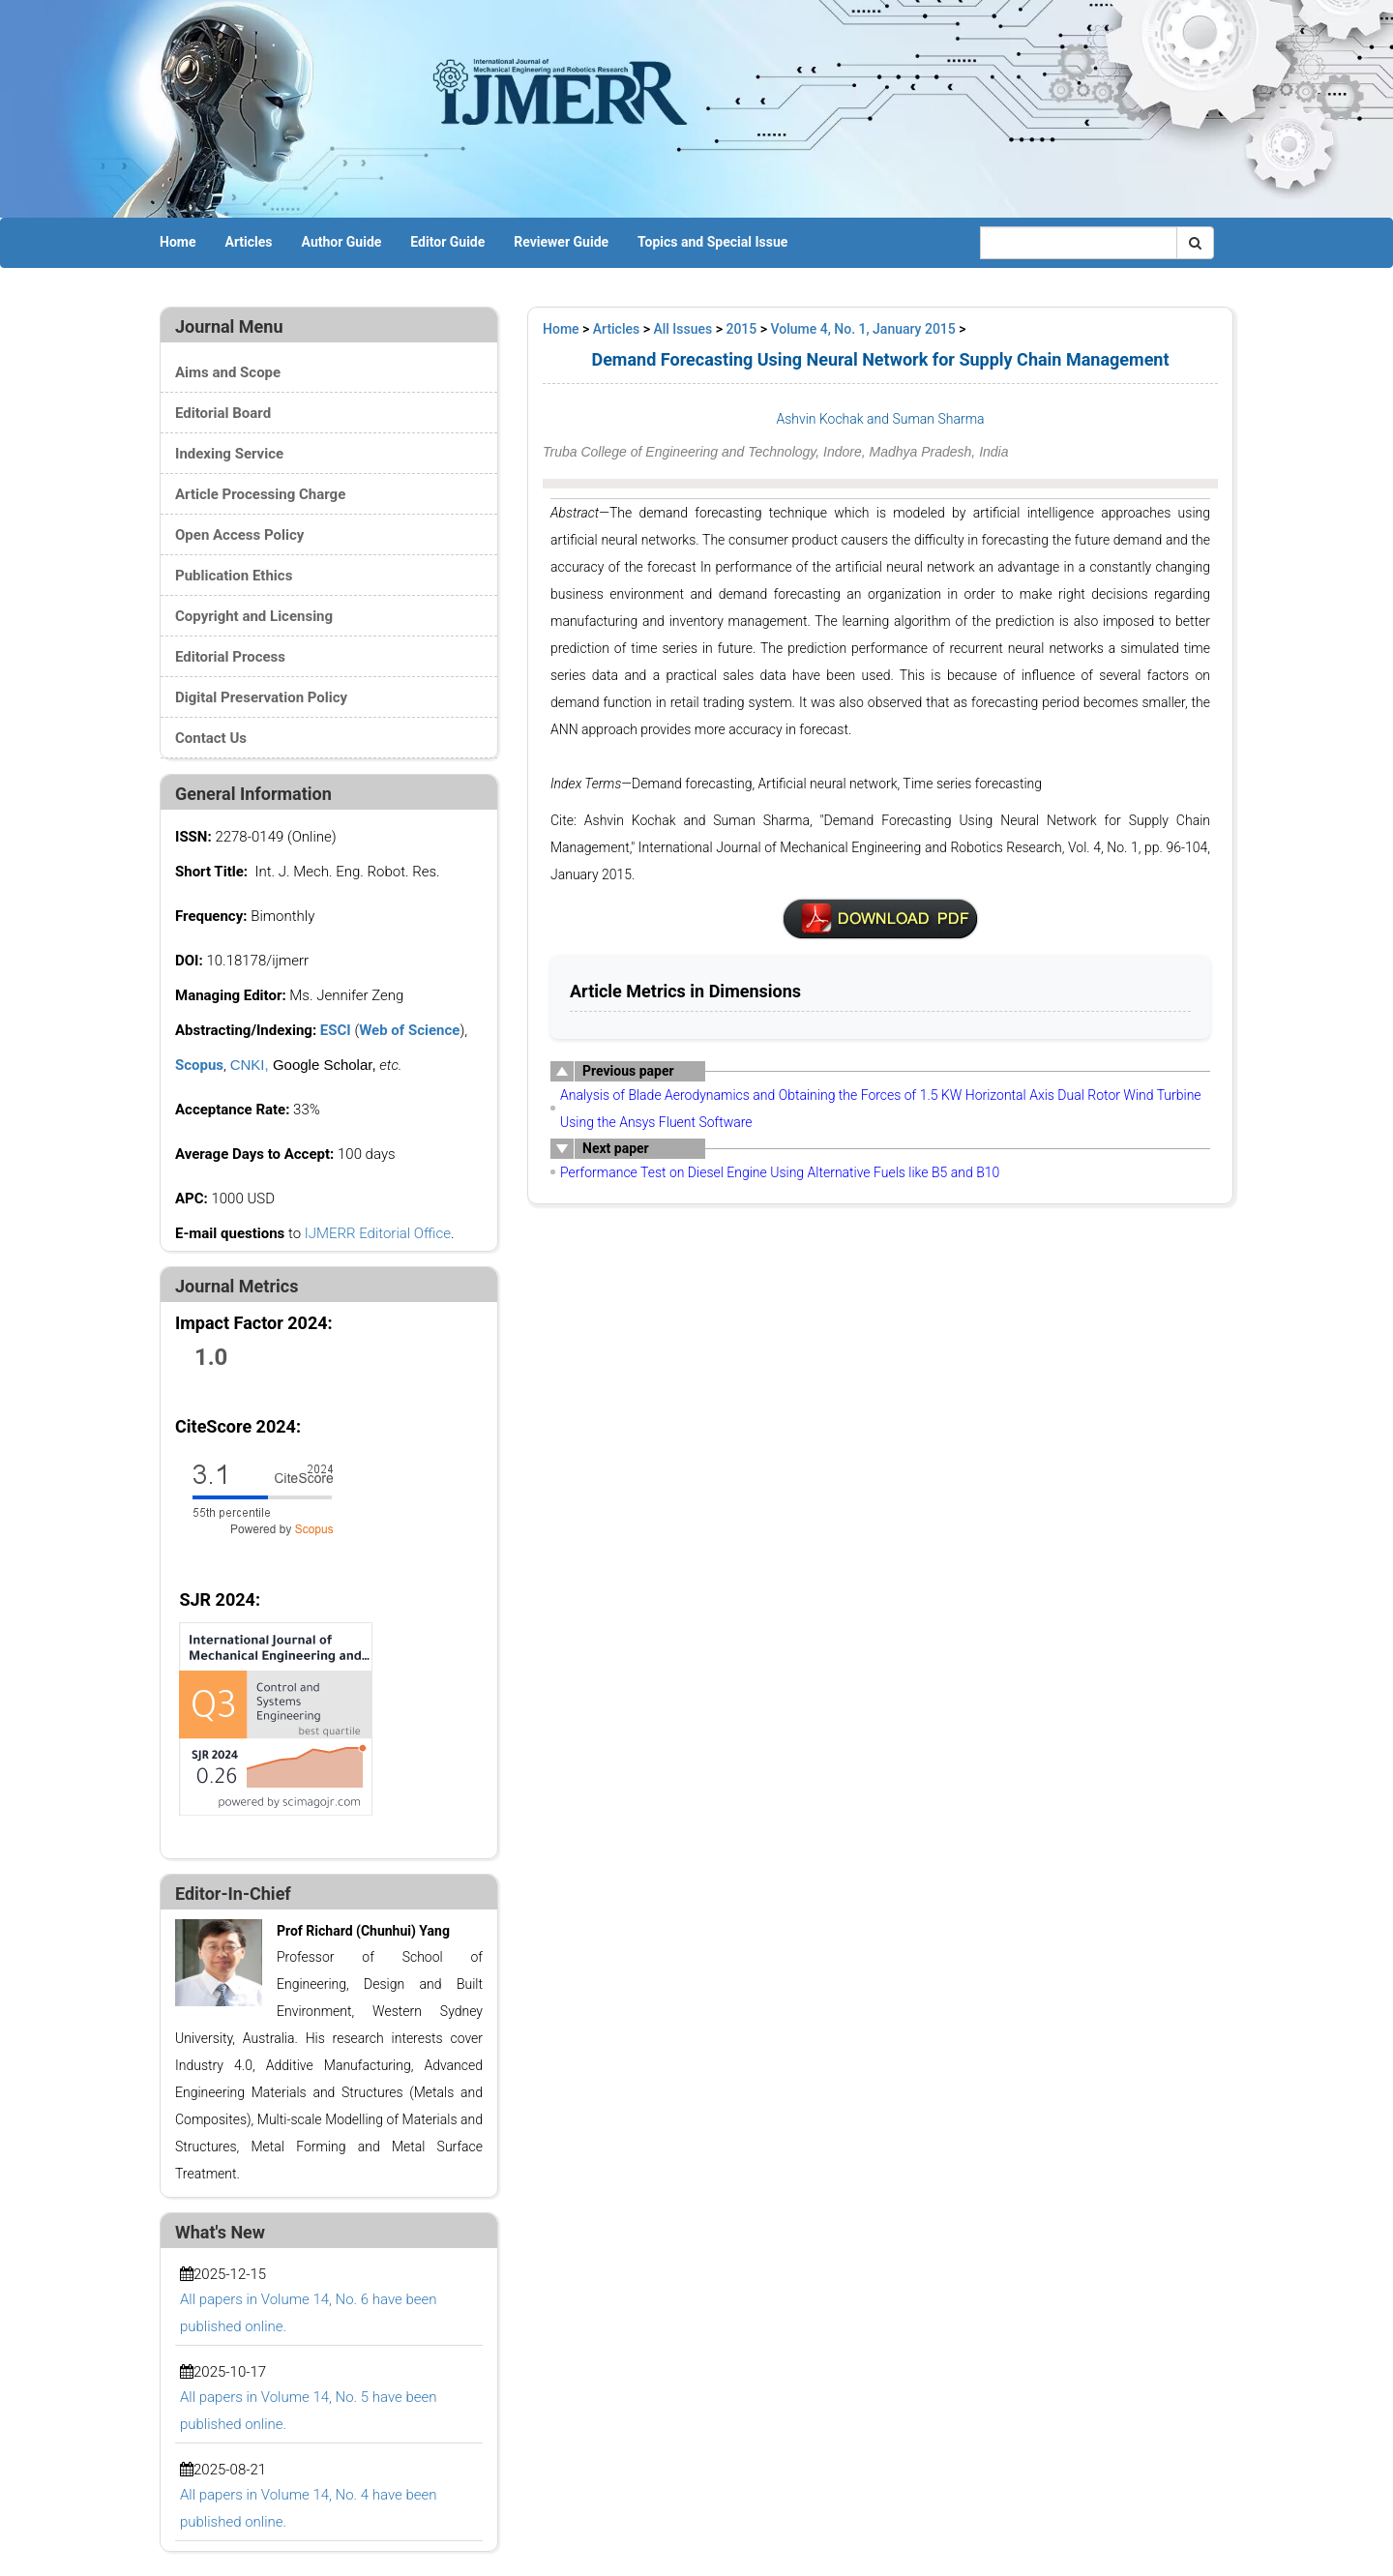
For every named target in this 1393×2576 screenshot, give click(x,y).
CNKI (247, 1064)
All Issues (682, 329)
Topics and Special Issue (712, 242)
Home (177, 242)
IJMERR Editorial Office (378, 1233)
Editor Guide (447, 242)
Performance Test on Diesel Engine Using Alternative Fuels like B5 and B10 (779, 1172)
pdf (880, 919)
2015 (741, 329)
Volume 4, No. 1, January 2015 (863, 329)
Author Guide (342, 242)
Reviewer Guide (561, 242)
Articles (248, 242)
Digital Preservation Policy (261, 697)
